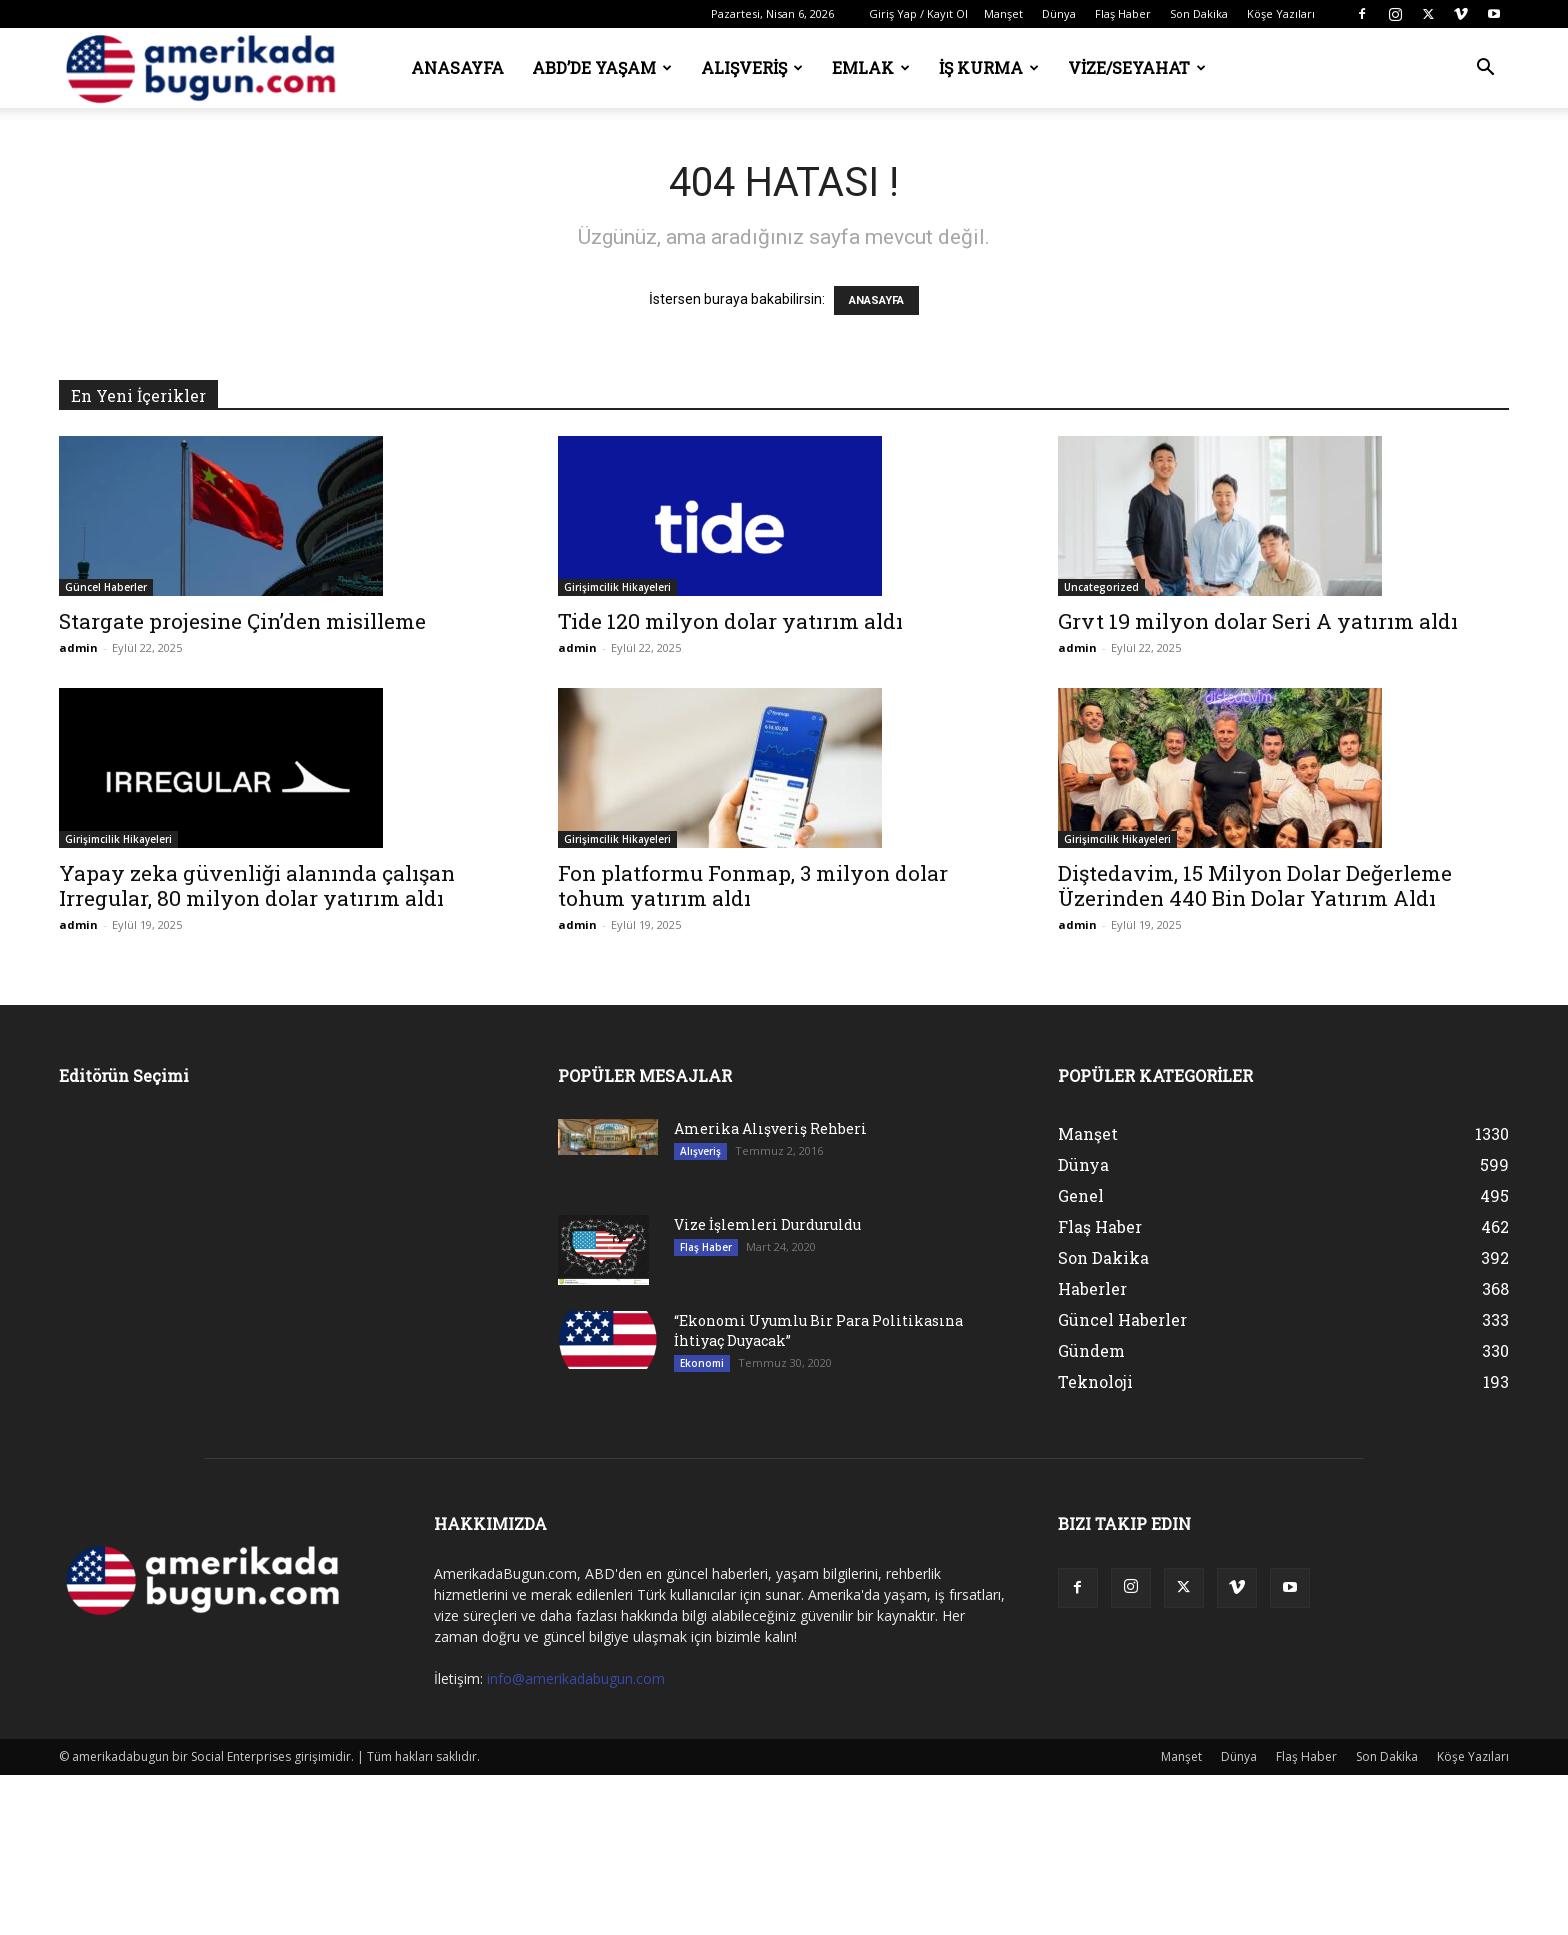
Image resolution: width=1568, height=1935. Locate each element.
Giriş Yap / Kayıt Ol (918, 13)
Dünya (1059, 13)
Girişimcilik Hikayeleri (617, 587)
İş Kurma (989, 67)
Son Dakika (1199, 13)
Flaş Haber (1123, 13)
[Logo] (207, 68)
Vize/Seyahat (1137, 67)
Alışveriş (752, 67)
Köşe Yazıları (1281, 13)
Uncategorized (1101, 587)
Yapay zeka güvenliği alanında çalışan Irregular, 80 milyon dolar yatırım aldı (257, 885)
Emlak (871, 67)
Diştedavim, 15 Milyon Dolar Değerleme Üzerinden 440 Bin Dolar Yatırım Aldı (1255, 885)
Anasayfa (457, 67)
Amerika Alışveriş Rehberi (770, 1128)
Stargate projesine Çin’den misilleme (242, 621)
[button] (1485, 69)
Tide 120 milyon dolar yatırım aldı (730, 621)
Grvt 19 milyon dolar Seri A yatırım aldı (1258, 621)
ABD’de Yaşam (602, 67)
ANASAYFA (876, 300)
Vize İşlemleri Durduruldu (767, 1224)
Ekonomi (702, 1363)
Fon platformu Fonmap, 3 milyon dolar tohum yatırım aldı (753, 885)
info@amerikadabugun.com (576, 1678)
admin (78, 647)
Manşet (1003, 13)
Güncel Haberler (106, 587)
